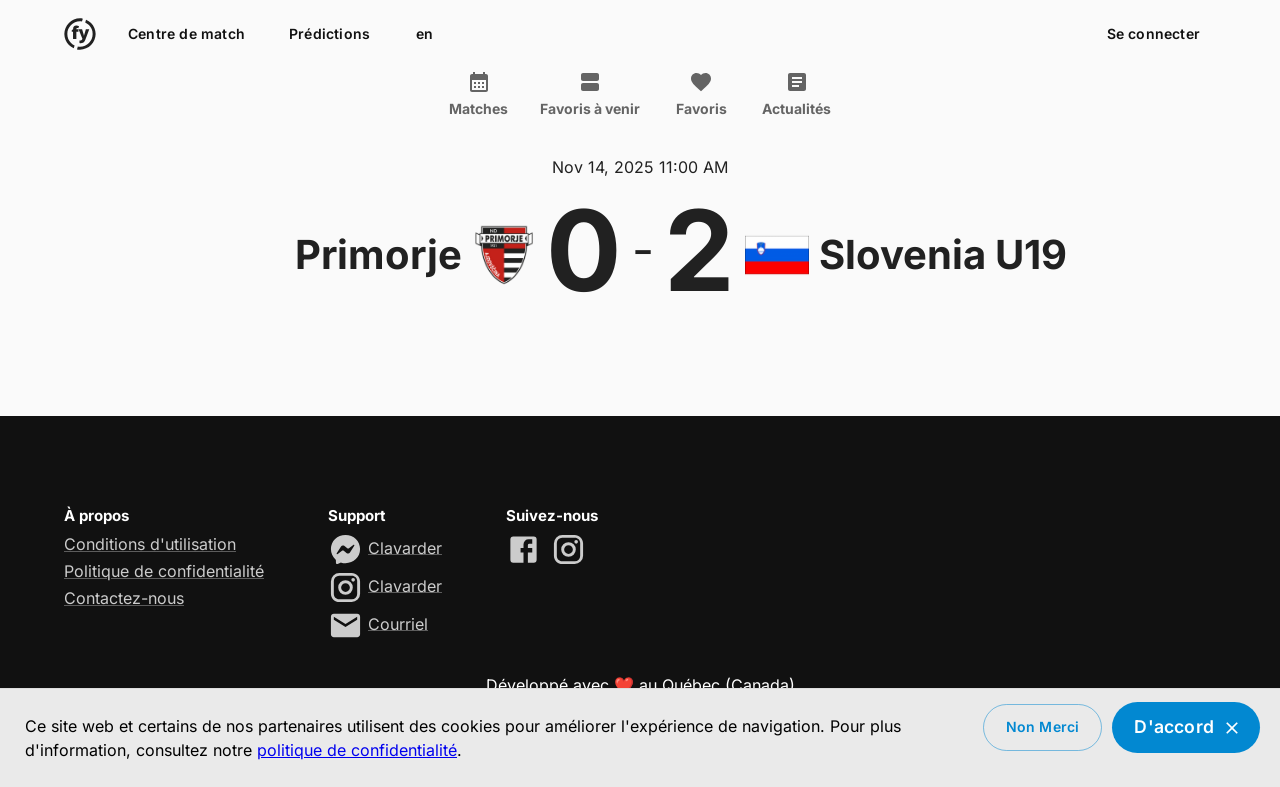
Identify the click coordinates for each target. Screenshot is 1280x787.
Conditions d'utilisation (150, 544)
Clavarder (405, 547)
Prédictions (329, 34)
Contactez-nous (124, 598)
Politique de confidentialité (164, 571)
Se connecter (1153, 34)
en (424, 34)
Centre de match (186, 34)
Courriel (398, 623)
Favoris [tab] (701, 94)
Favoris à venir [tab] (590, 94)
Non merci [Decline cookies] (1043, 727)
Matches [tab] (478, 94)
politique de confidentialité (357, 750)
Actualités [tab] (796, 94)
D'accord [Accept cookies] (1186, 727)
